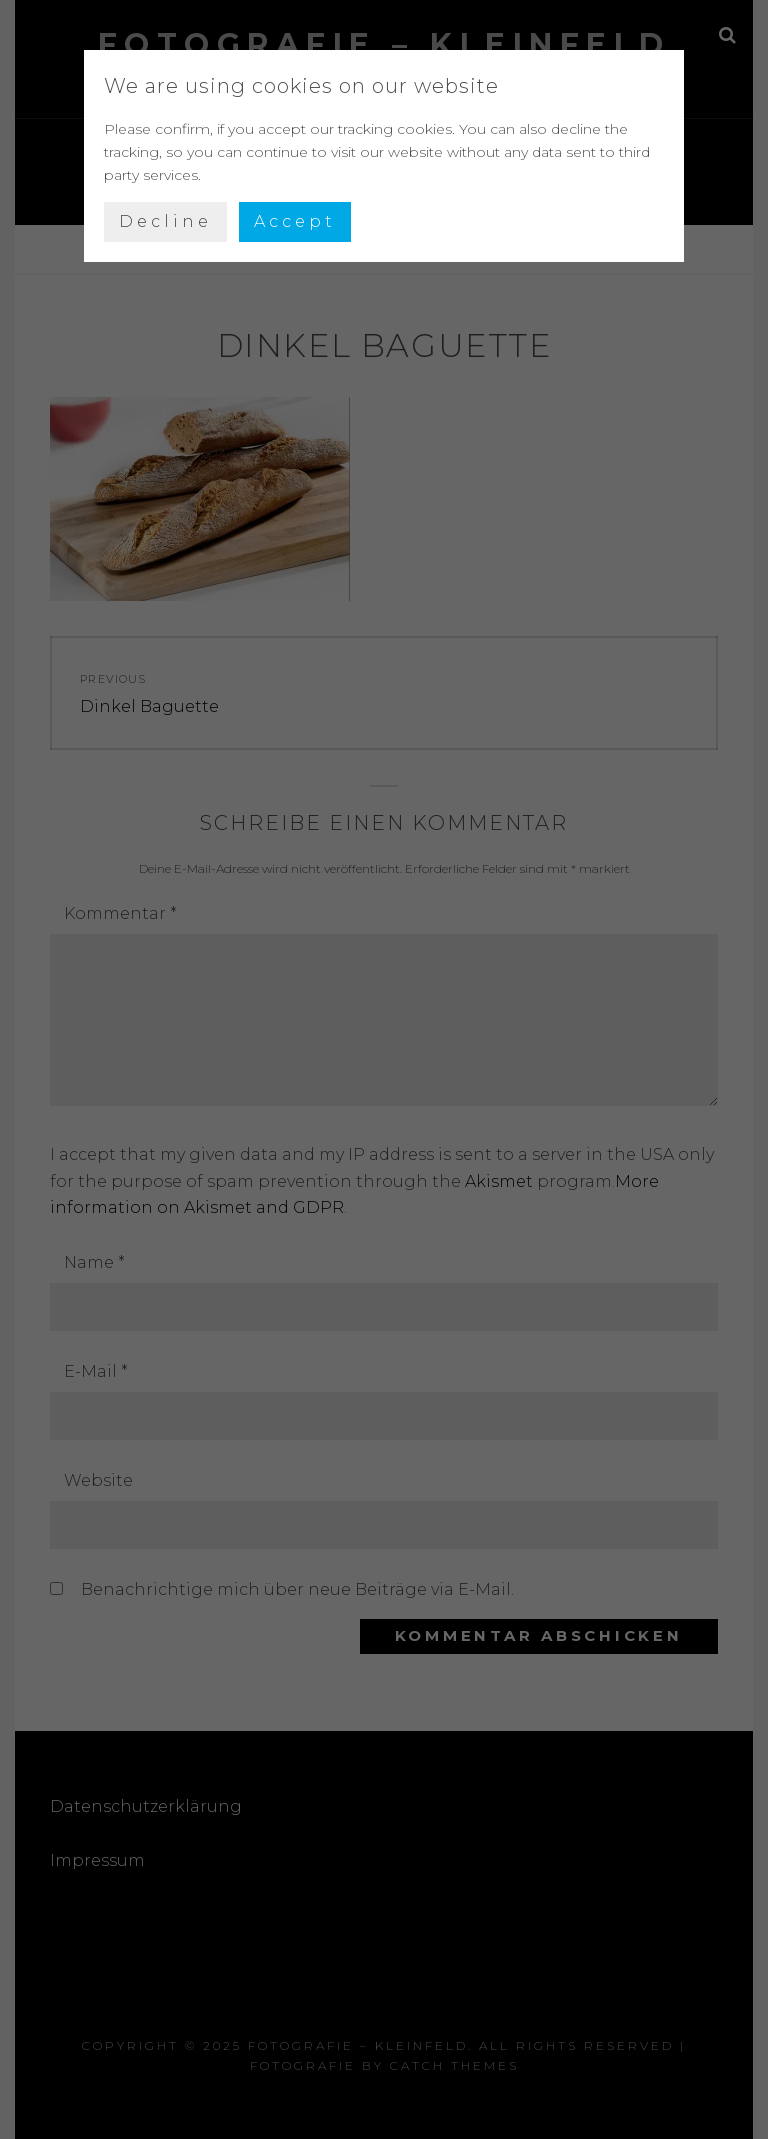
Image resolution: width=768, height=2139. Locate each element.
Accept (295, 221)
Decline (165, 221)
